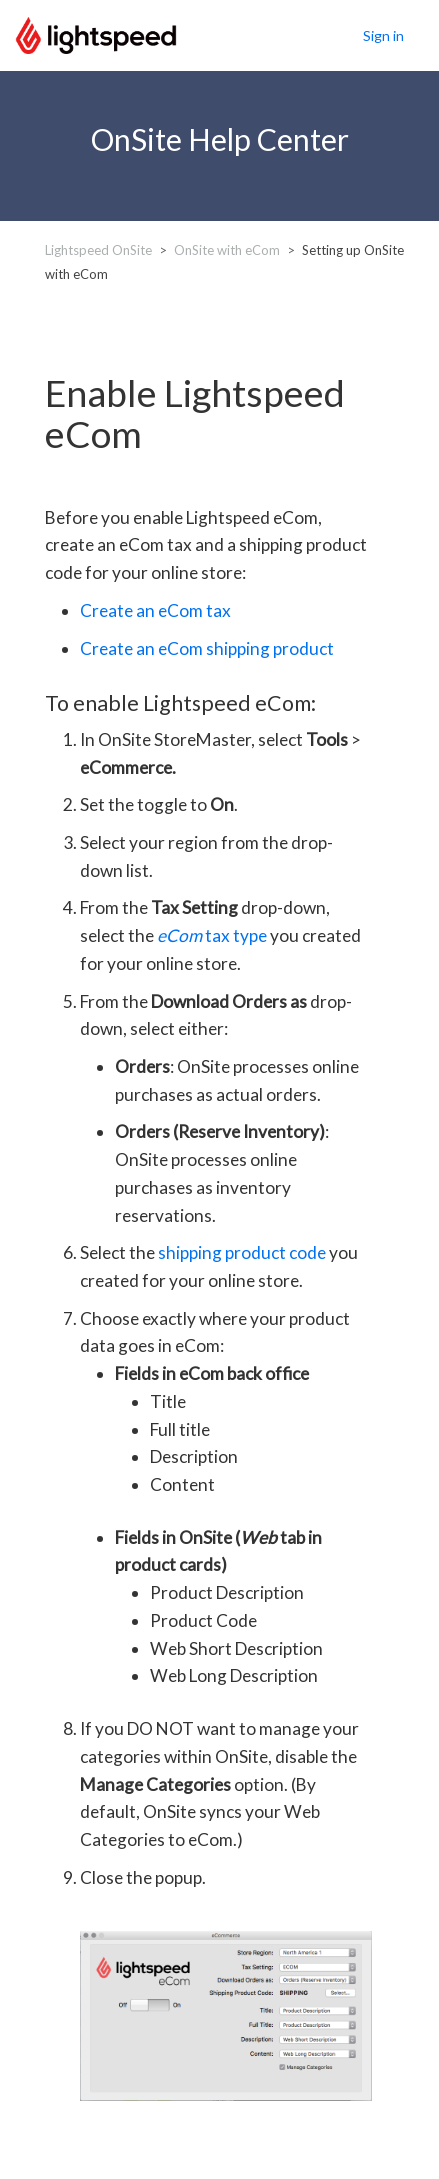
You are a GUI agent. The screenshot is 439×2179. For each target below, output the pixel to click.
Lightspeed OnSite (98, 250)
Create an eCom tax (155, 610)
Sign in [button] (383, 35)
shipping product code (242, 1252)
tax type (212, 935)
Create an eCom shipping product (207, 648)
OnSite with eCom (227, 250)
